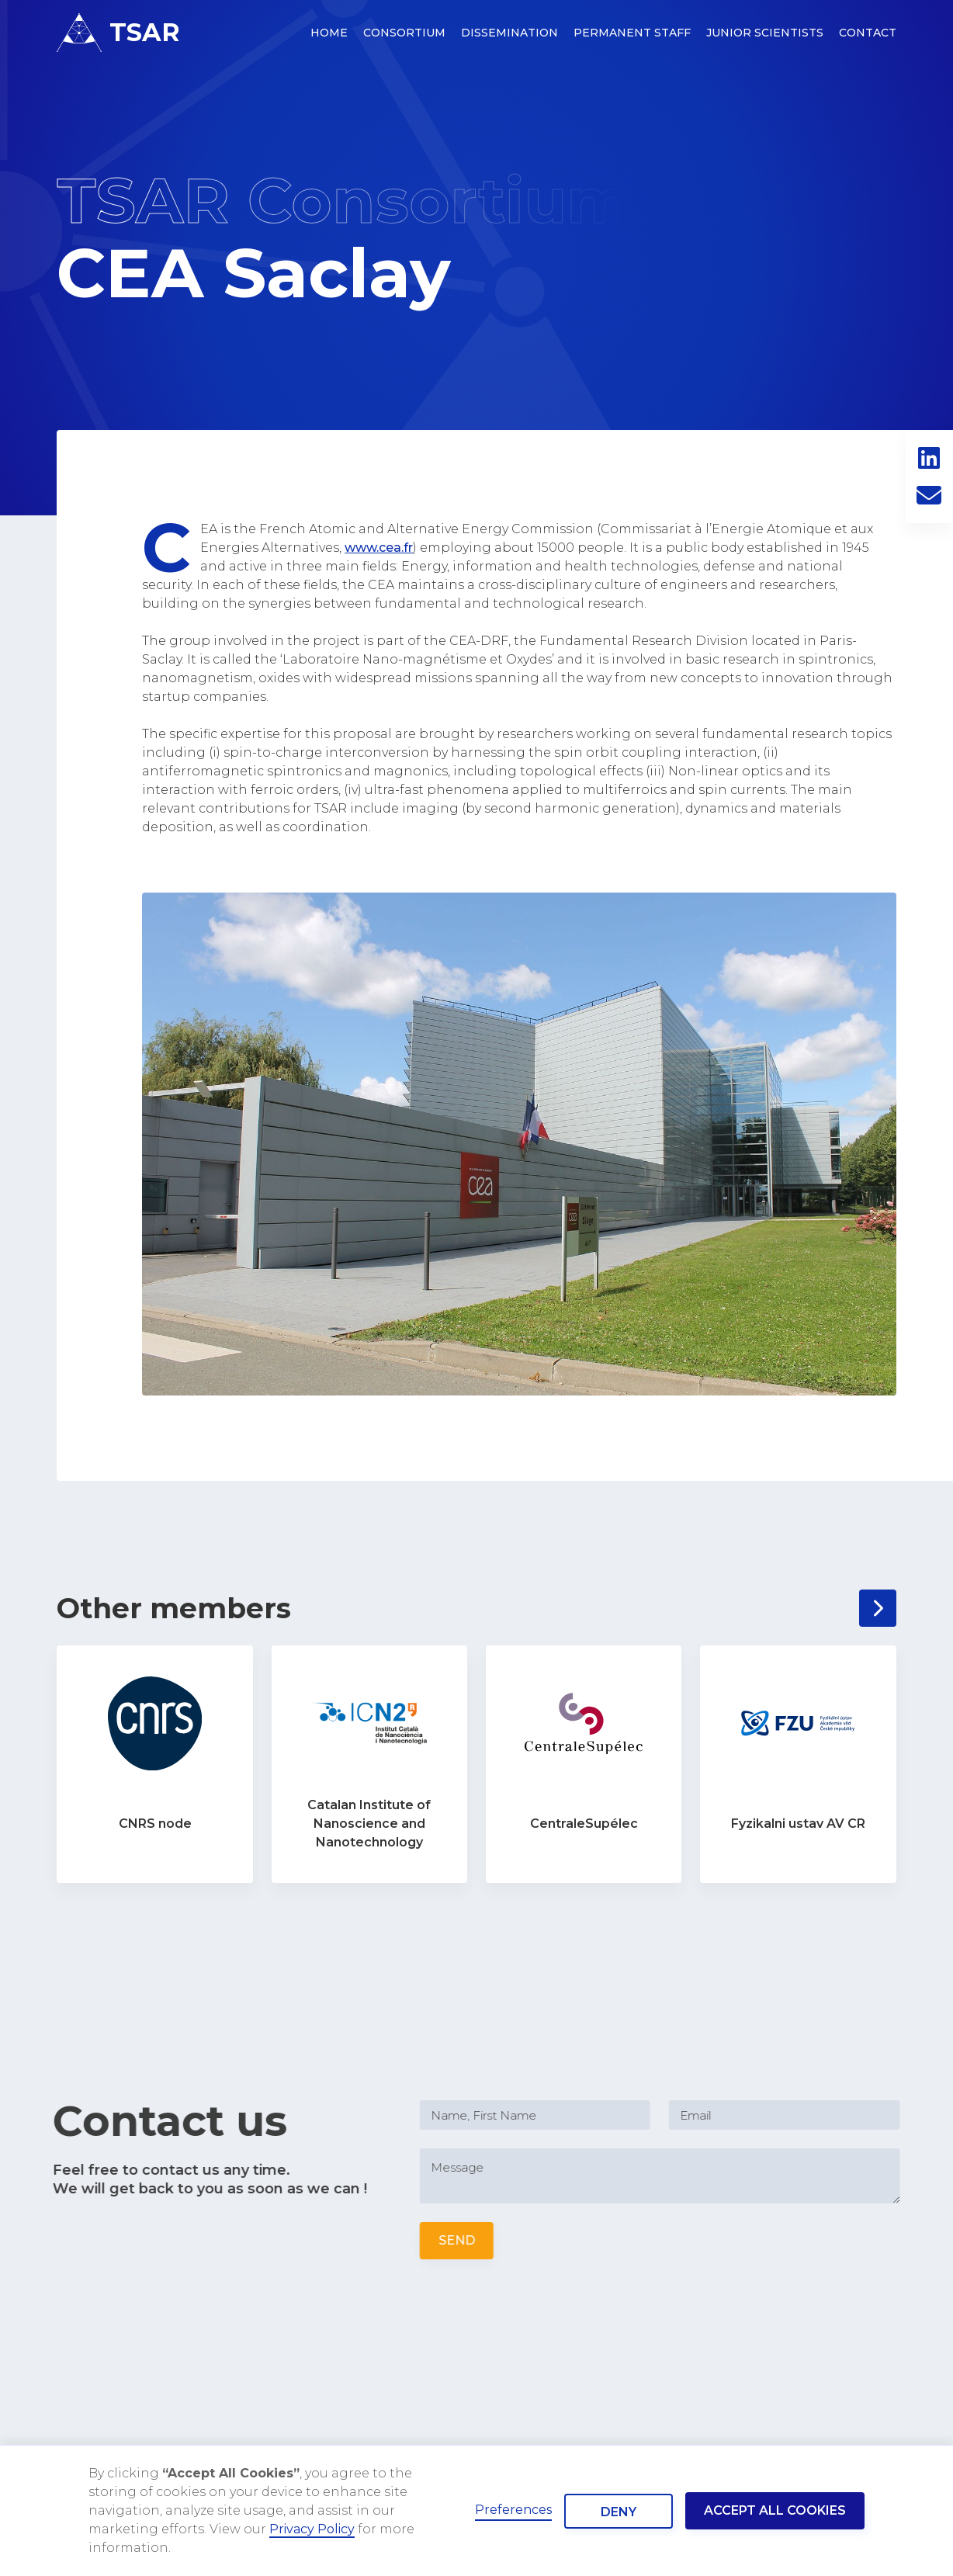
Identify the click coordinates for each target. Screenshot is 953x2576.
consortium (404, 33)
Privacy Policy (312, 2529)
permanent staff (632, 33)
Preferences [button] (513, 2509)
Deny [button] (618, 2512)
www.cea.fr (379, 547)
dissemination (509, 33)
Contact (867, 33)
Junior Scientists (764, 33)
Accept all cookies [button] (775, 2510)
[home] (118, 32)
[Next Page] (877, 1608)
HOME (329, 33)
